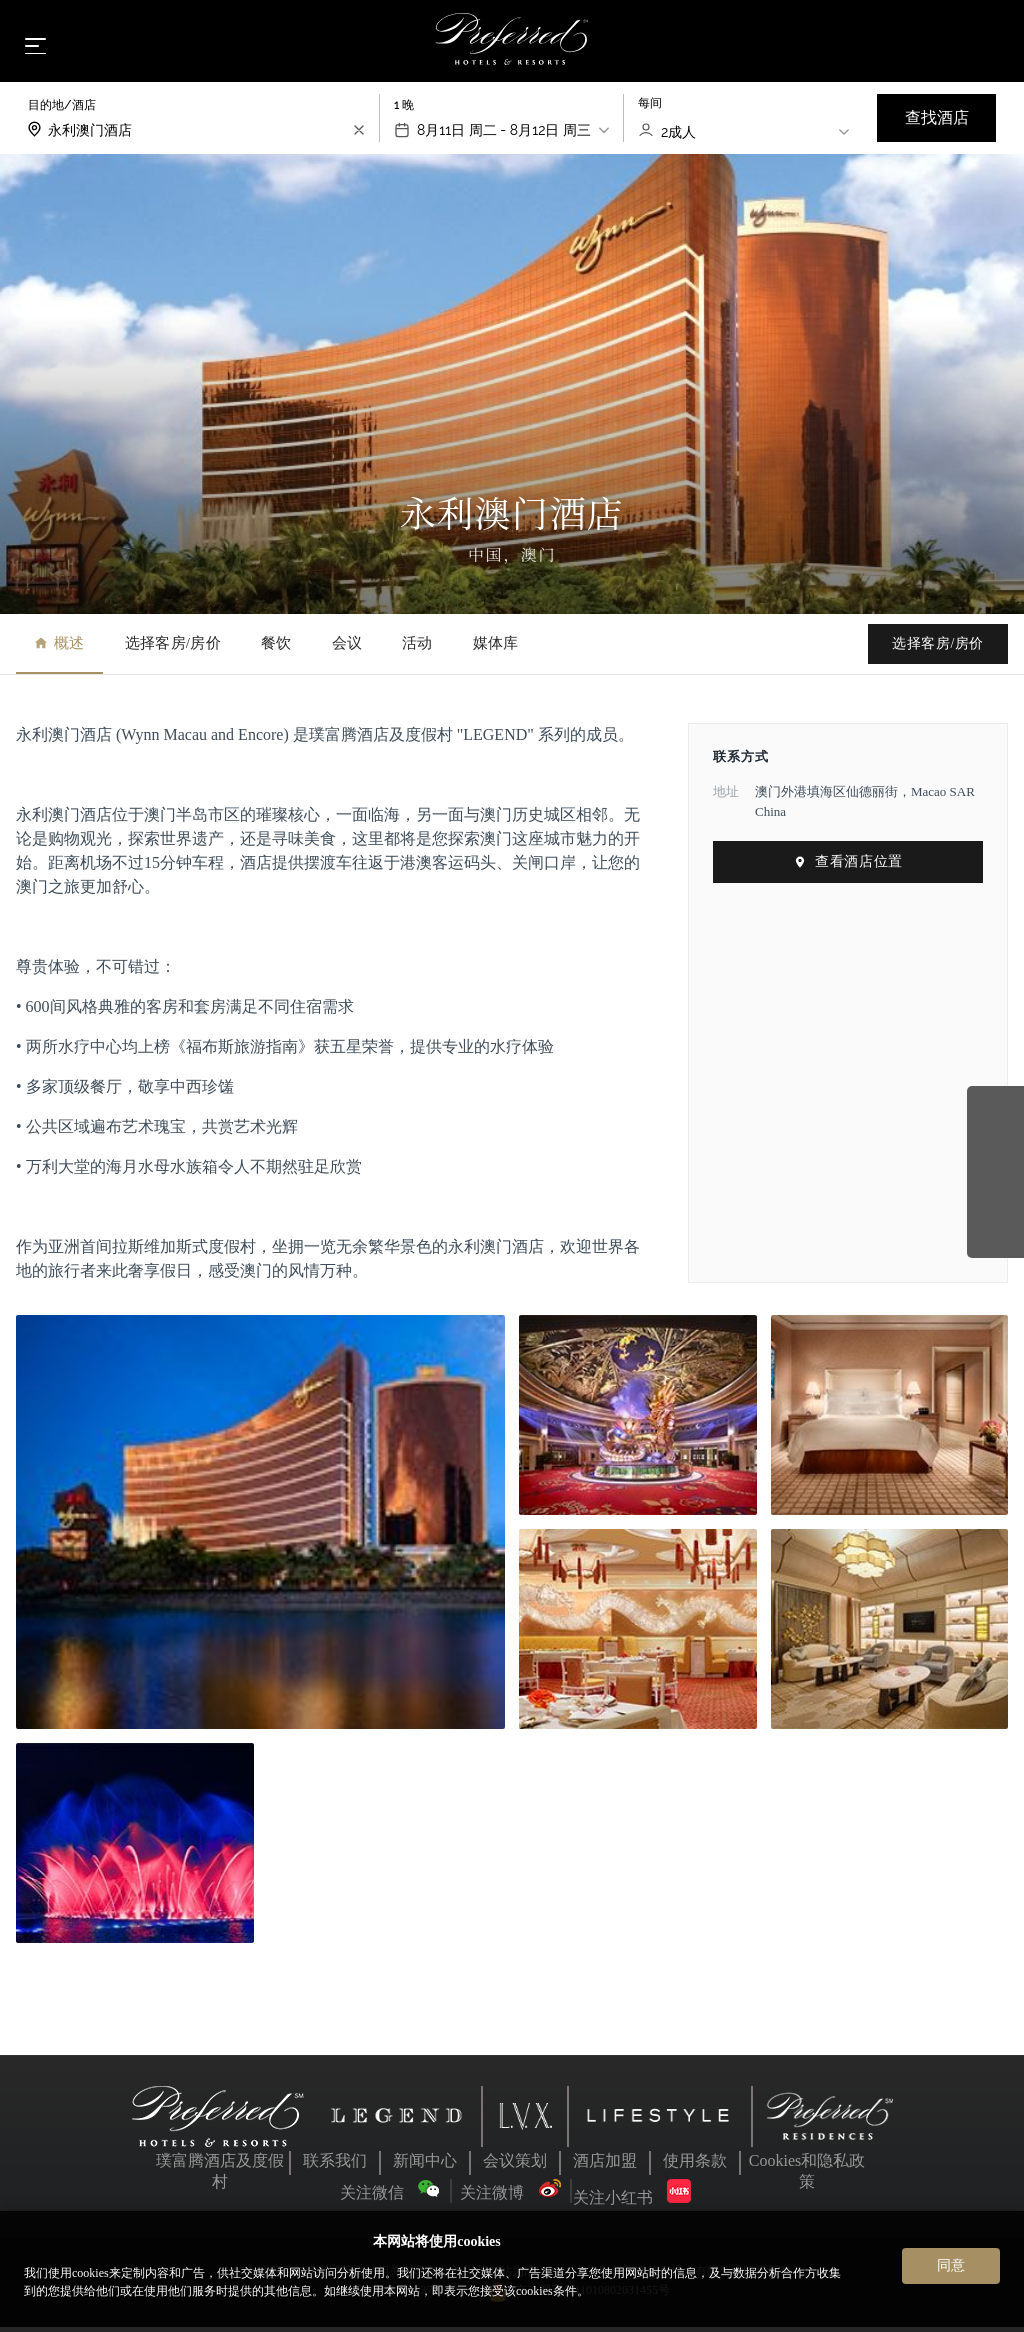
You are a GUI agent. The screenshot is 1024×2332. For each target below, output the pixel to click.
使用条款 (695, 2166)
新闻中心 (425, 2166)
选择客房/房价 (173, 649)
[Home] (512, 44)
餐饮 (276, 649)
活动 (417, 649)
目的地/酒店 (62, 111)
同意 (951, 2265)
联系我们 (335, 2166)
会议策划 (515, 2166)
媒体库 (496, 649)
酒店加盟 (605, 2166)
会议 (347, 649)
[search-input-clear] (359, 136)
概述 (59, 649)
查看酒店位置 (847, 867)
